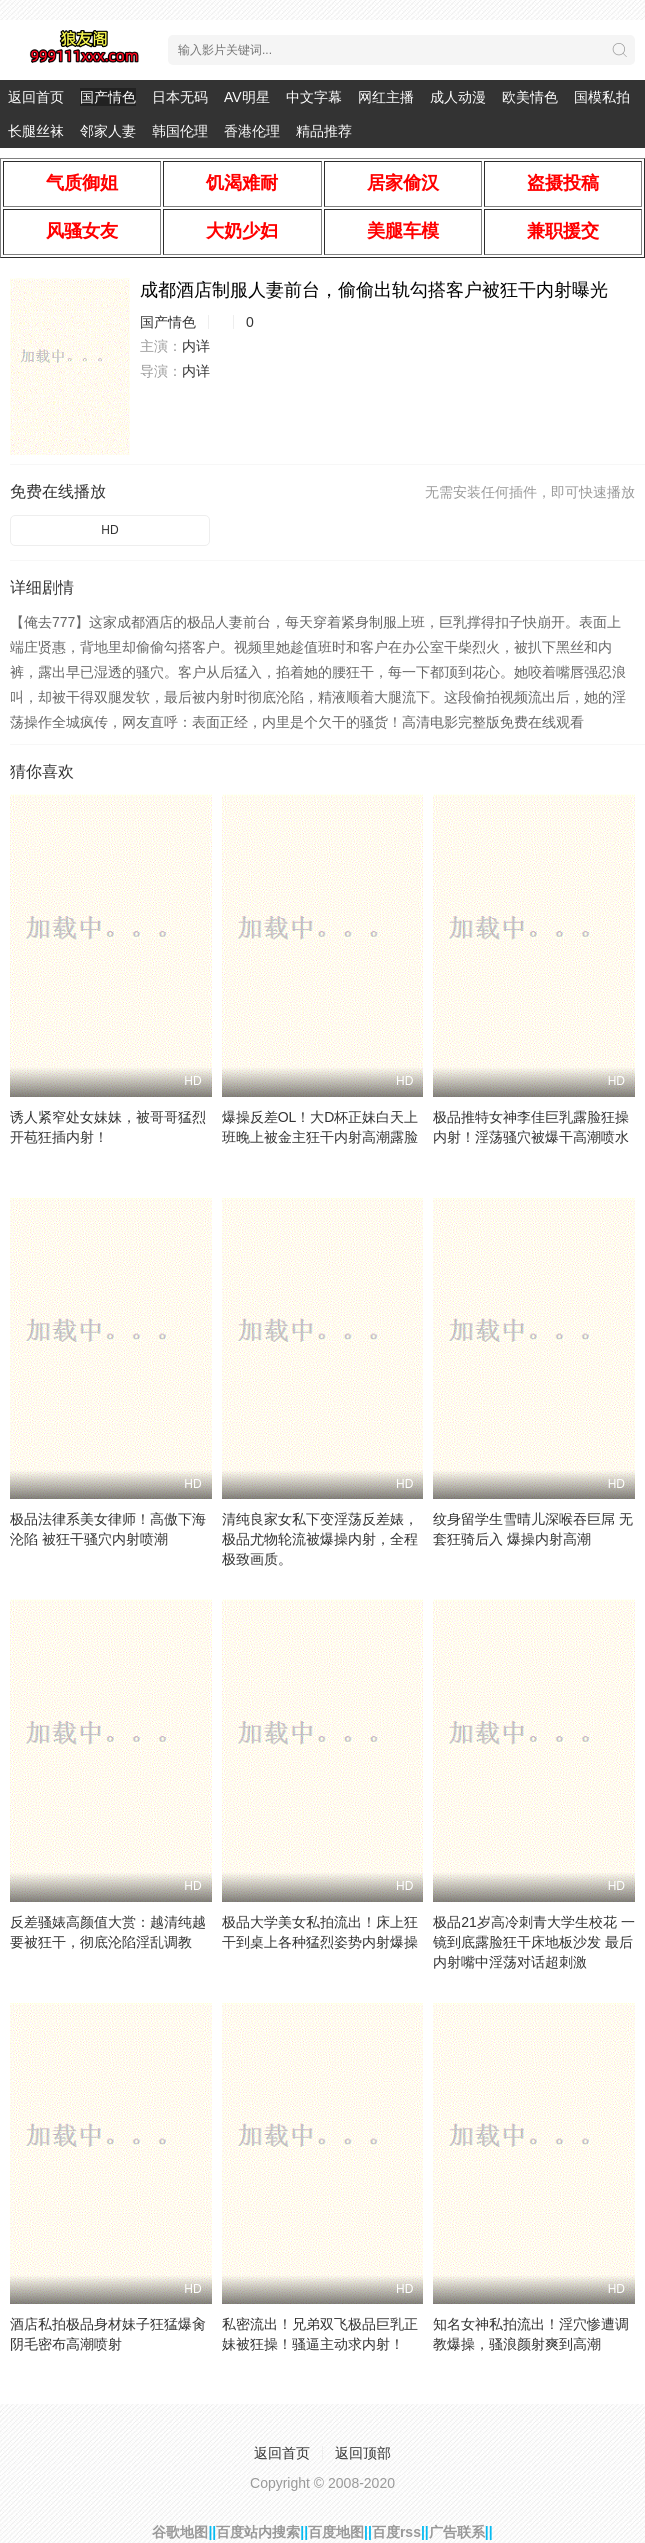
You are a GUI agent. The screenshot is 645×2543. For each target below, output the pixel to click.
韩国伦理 (180, 131)
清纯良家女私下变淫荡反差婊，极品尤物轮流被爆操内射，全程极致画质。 (320, 1539)
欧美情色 (530, 97)
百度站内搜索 (258, 2532)
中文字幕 (314, 97)
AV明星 (247, 97)
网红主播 (386, 97)
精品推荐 (324, 131)
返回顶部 (363, 2453)
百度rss (396, 2532)
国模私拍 (602, 97)
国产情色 (108, 97)
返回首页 (36, 97)
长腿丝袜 (36, 131)
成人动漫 (458, 97)
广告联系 (457, 2532)
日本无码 (180, 97)
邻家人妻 (108, 131)
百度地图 (336, 2532)
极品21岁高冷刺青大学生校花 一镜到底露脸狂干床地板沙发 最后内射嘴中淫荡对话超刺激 (533, 1942)
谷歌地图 (180, 2532)
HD (109, 530)
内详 (196, 346)
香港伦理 (252, 131)
